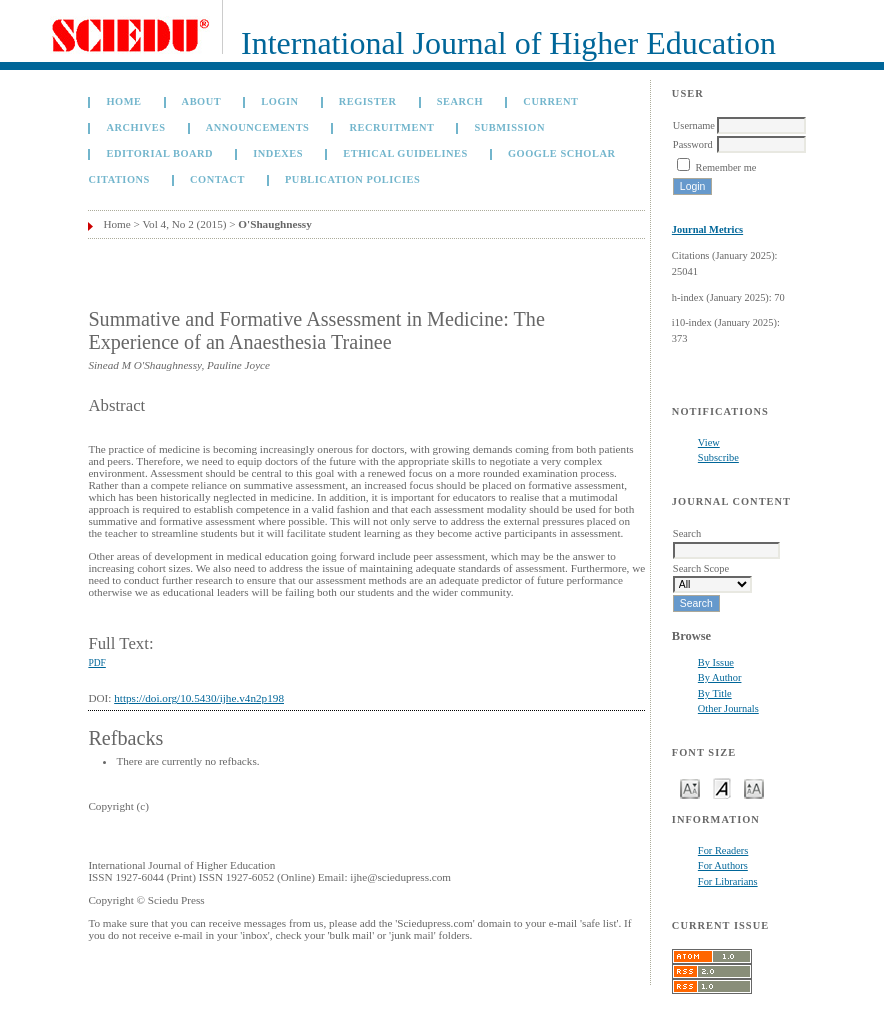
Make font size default (722, 787)
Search (460, 101)
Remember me (725, 167)
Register (368, 101)
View (709, 442)
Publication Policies (352, 179)
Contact (217, 179)
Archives (135, 127)
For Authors (723, 865)
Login (279, 101)
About (202, 101)
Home (123, 101)
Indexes (278, 153)
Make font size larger (754, 787)
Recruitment (392, 127)
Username (694, 125)
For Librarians (728, 881)
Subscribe (718, 457)
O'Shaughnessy (274, 224)
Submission (510, 127)
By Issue (716, 662)
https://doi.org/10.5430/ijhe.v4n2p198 (199, 698)
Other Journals (728, 708)
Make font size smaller (690, 787)
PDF (96, 663)
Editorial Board (159, 153)
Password (693, 144)
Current (550, 101)
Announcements (258, 127)
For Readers (723, 850)
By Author (720, 677)
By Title (715, 693)
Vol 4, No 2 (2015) (184, 224)
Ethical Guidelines (405, 153)
